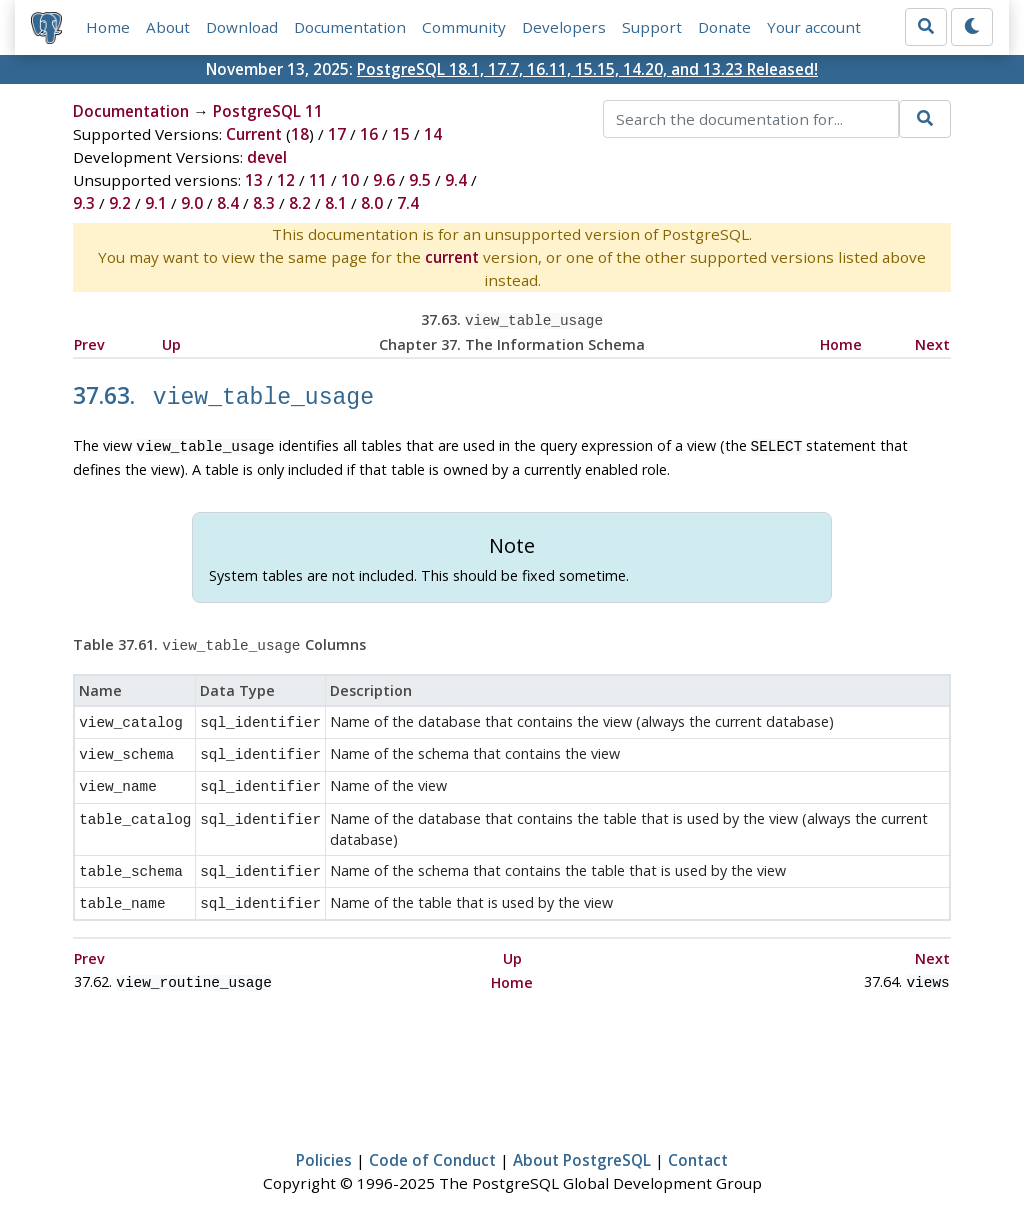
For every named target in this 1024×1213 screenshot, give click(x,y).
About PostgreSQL (582, 1139)
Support (652, 27)
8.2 (300, 203)
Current (254, 134)
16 (369, 134)
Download (242, 27)
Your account (814, 27)
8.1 (336, 203)
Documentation (350, 27)
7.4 (408, 203)
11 (318, 180)
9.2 (120, 203)
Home (108, 27)
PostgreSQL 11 (268, 111)
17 (337, 134)
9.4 (456, 180)
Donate (724, 27)
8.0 (372, 203)
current (452, 257)
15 (401, 134)
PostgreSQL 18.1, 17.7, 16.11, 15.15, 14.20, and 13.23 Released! (587, 69)
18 (300, 134)
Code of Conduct (432, 1139)
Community (464, 27)
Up (171, 342)
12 (286, 180)
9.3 (84, 203)
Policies (324, 1139)
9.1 (156, 203)
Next (932, 342)
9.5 (420, 180)
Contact (698, 1139)
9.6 (384, 180)
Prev (89, 342)
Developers (564, 27)
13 (254, 180)
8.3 (264, 203)
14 (433, 134)
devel (267, 157)
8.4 (228, 203)
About (168, 27)
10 (350, 180)
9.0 (192, 203)
